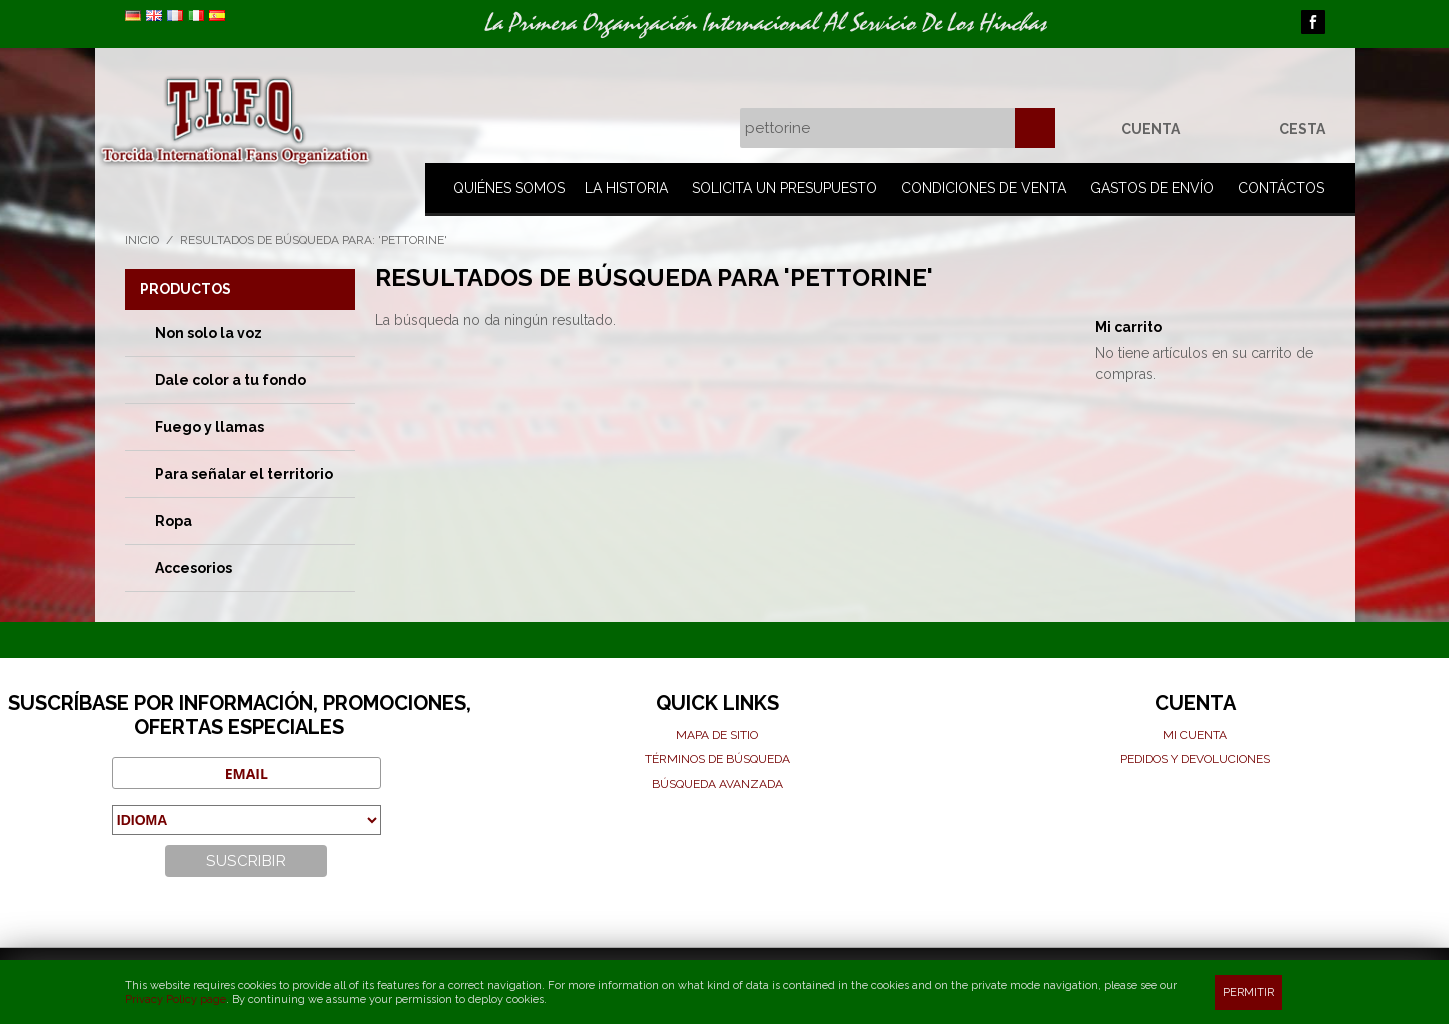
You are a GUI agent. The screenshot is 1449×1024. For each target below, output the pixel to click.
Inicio (142, 240)
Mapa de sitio (717, 735)
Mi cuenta (1195, 735)
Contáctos (1281, 188)
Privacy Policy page (175, 999)
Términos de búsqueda (717, 759)
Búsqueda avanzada (717, 784)
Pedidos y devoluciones (1195, 759)
